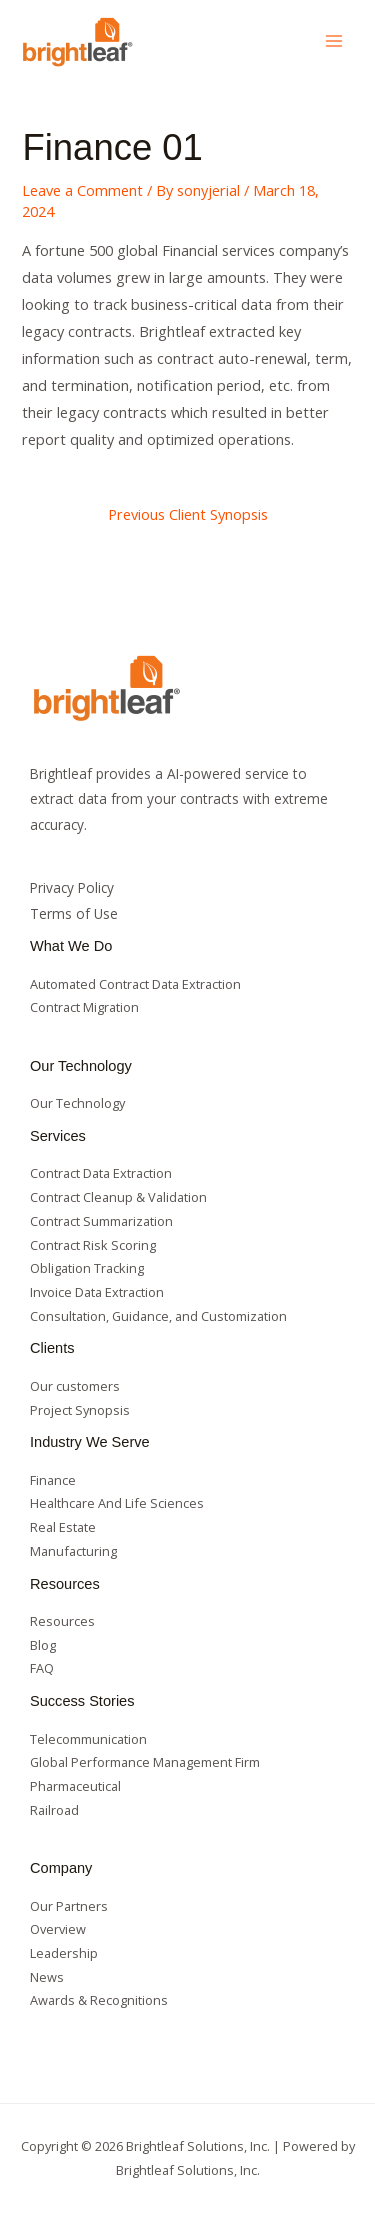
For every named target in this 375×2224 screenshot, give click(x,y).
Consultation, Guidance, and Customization (158, 1316)
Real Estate (63, 1527)
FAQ (42, 1668)
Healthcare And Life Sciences (117, 1503)
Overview (58, 1929)
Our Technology (77, 1103)
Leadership (64, 1953)
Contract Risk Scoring (93, 1245)
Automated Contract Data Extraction (135, 984)
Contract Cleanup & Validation (118, 1197)
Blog (43, 1645)
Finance (53, 1480)
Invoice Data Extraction (97, 1292)
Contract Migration (84, 1007)
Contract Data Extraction (101, 1173)
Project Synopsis (80, 1410)
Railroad (54, 1810)
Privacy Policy (72, 887)
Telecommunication (88, 1739)
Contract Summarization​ (101, 1221)
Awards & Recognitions (99, 2000)
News (47, 1977)
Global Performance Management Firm (145, 1762)
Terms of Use (74, 913)
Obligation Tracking (87, 1268)
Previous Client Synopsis (188, 514)
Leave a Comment (82, 190)
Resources (62, 1621)
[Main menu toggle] (334, 41)
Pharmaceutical (75, 1786)
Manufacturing (73, 1551)
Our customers (75, 1386)
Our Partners (69, 1906)
